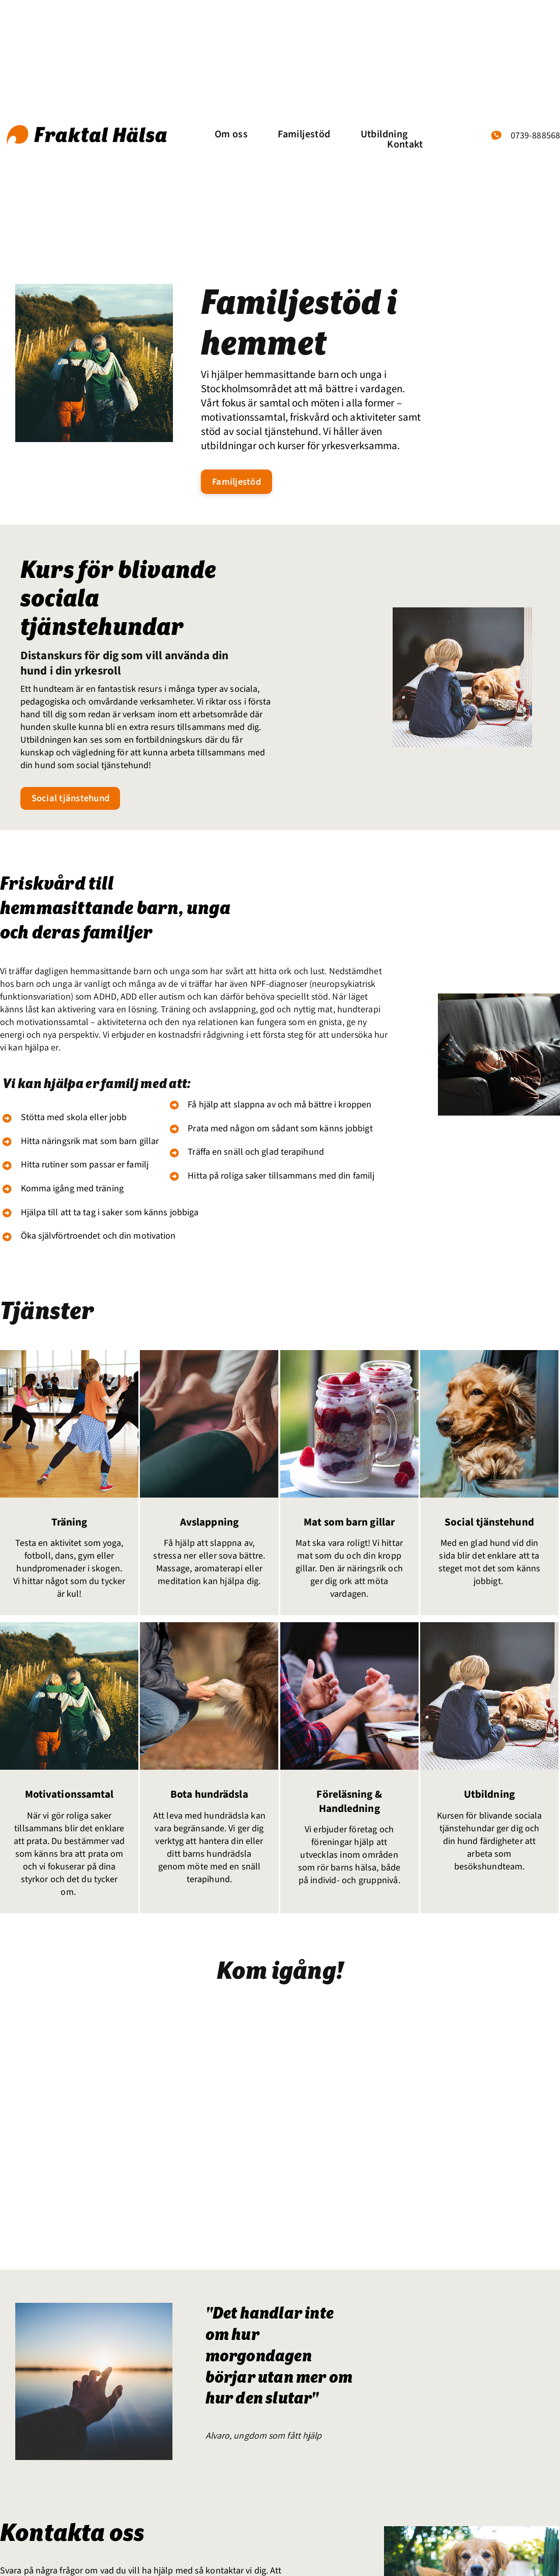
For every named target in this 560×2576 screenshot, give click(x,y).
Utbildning (384, 134)
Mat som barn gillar (346, 1527)
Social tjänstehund (486, 1527)
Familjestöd (304, 134)
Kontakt (405, 144)
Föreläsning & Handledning (345, 1806)
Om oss (231, 134)
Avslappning (206, 1527)
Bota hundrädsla (206, 1799)
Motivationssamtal (66, 1799)
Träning (66, 1527)
